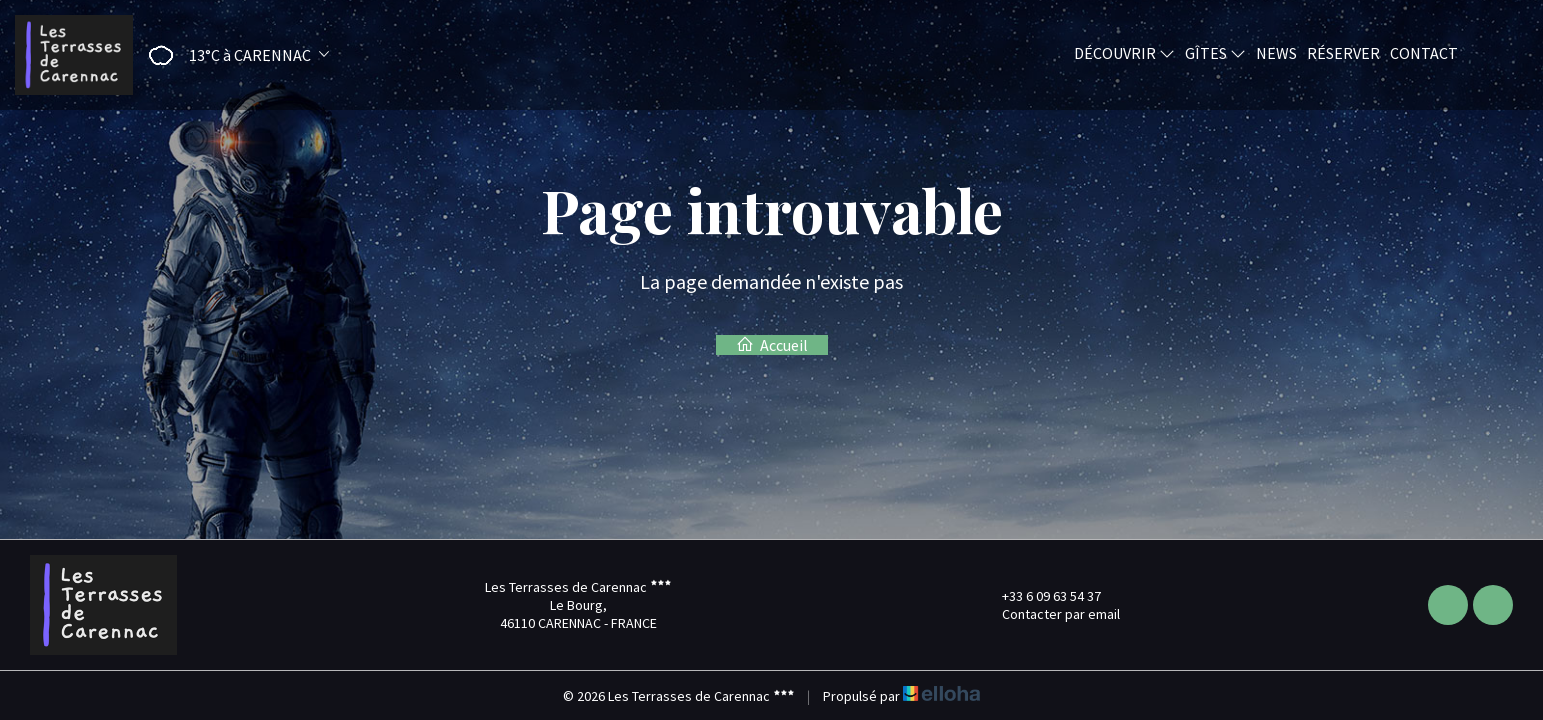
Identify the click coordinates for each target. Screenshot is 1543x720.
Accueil (772, 345)
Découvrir (1124, 53)
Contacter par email (1049, 614)
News (1276, 53)
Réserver (1343, 53)
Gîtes (1215, 53)
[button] (232, 55)
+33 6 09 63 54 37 (1040, 596)
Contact (1424, 53)
